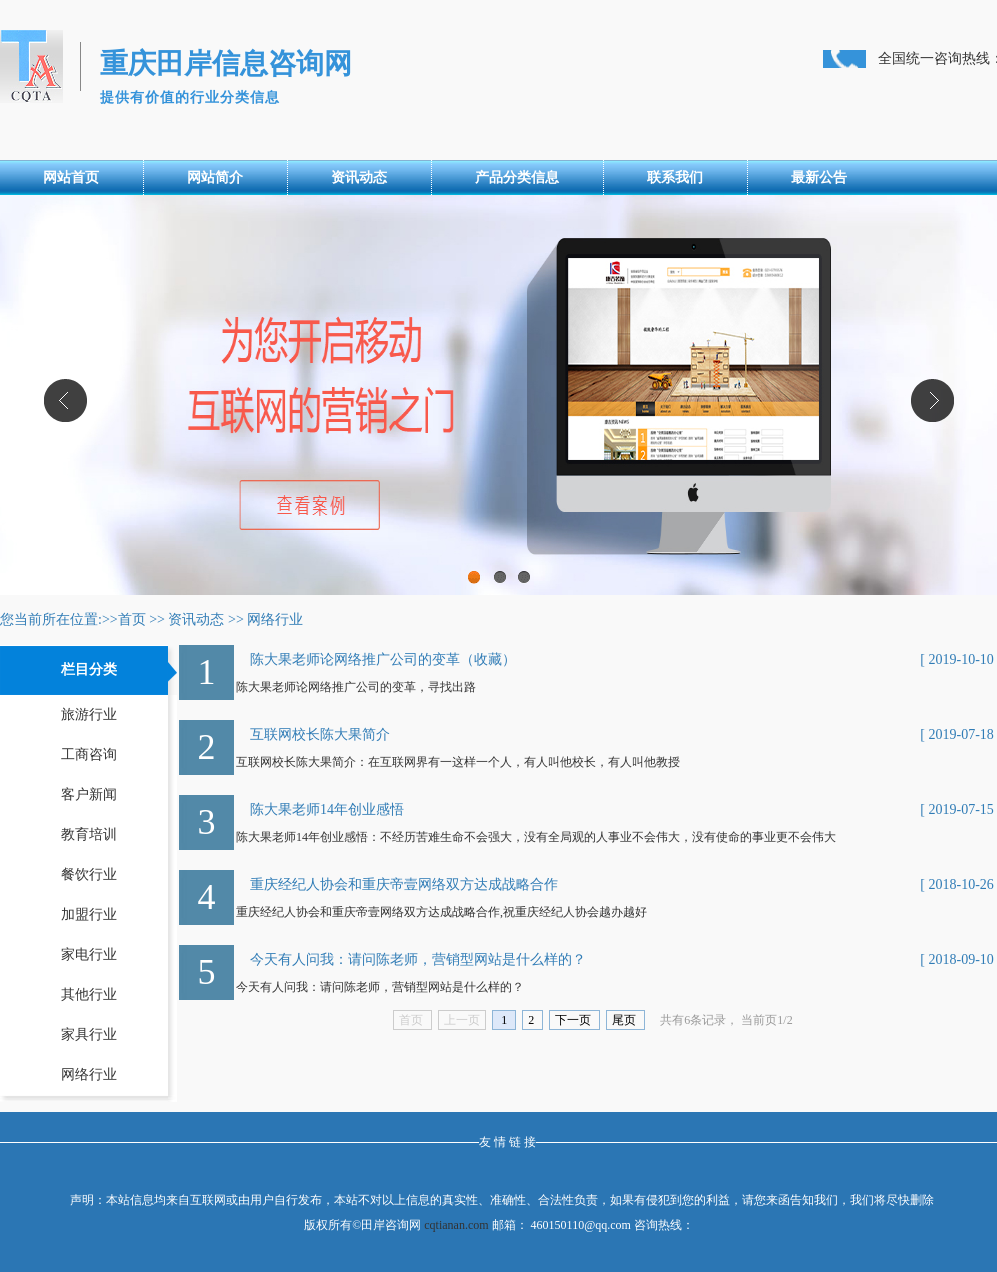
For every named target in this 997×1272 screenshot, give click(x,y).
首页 (132, 619)
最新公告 (819, 177)
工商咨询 (89, 754)
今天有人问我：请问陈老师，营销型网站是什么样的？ (418, 959)
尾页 (625, 1020)
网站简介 (215, 177)
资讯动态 (359, 177)
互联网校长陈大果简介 (320, 734)
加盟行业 (89, 914)
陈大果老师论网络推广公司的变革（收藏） (383, 659)
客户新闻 (89, 794)
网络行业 (275, 619)
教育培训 (89, 834)
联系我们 (675, 177)
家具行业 (89, 1034)
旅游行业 (89, 714)
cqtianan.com (456, 1225)
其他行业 (89, 994)
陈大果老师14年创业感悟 (327, 809)
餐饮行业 (89, 874)
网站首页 (71, 177)
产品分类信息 (517, 177)
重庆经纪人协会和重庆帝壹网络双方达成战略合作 (404, 884)
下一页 (574, 1020)
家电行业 (89, 954)
